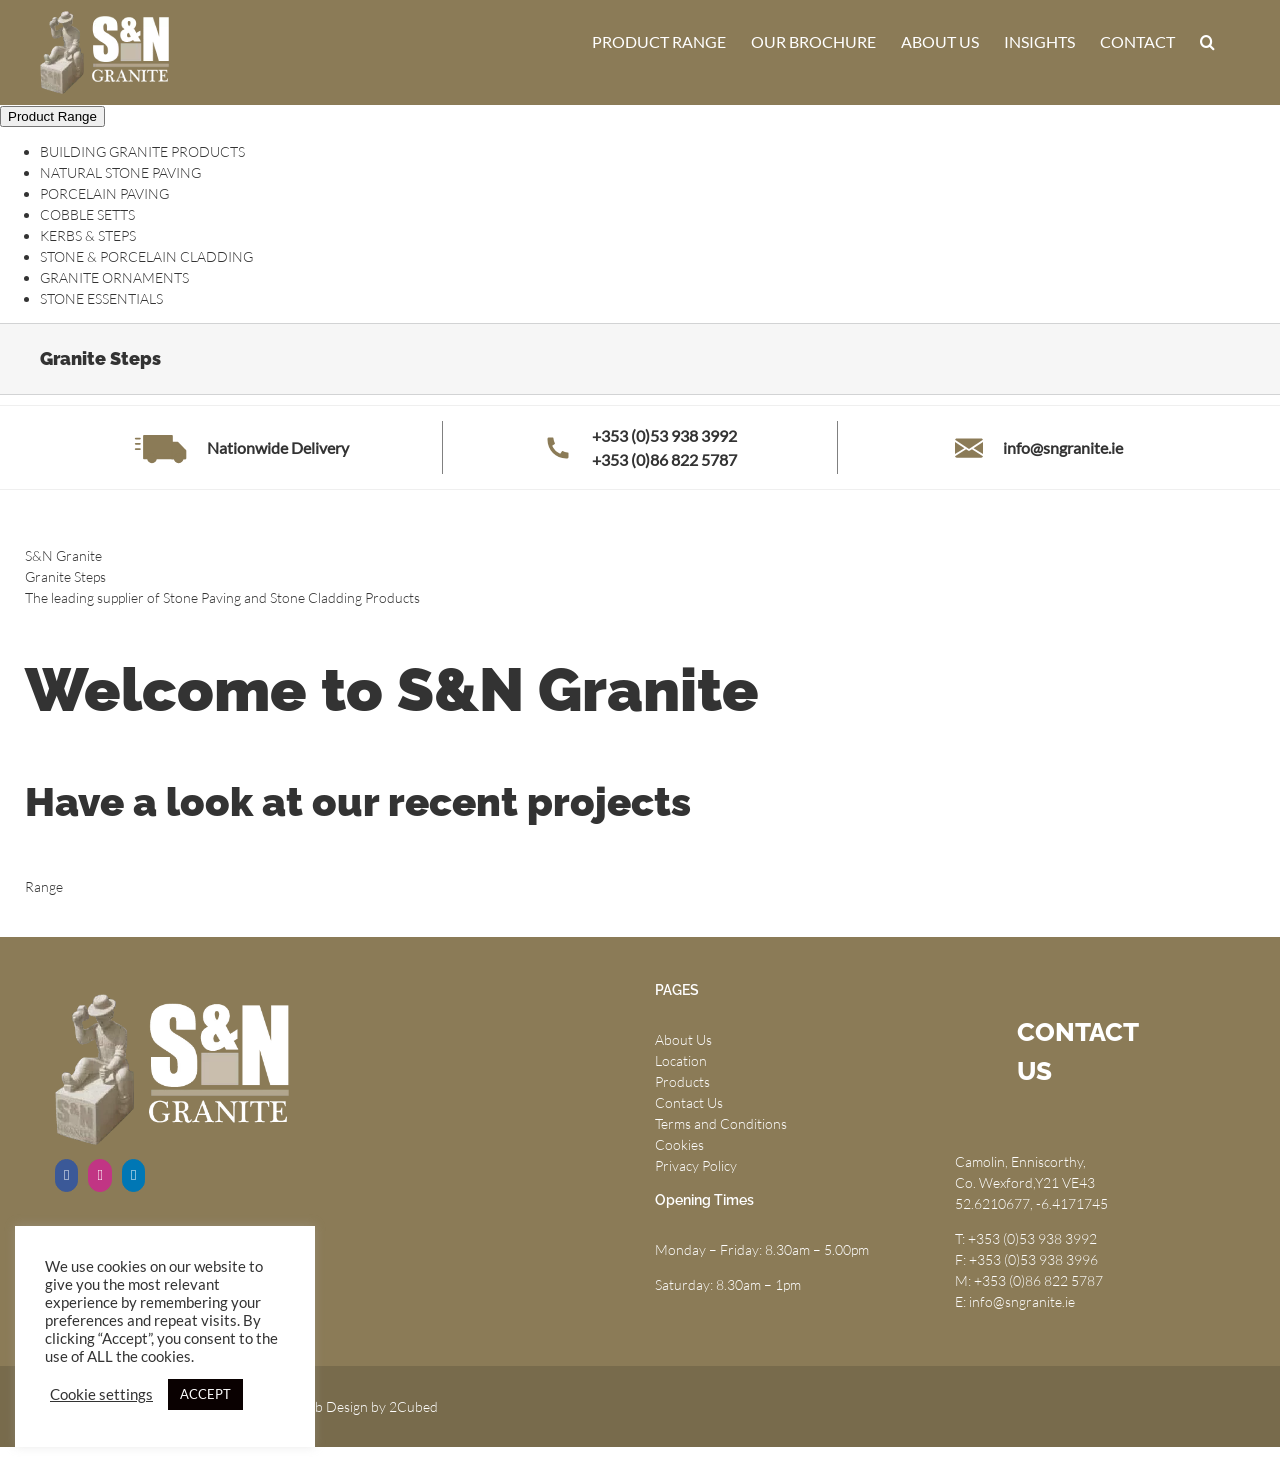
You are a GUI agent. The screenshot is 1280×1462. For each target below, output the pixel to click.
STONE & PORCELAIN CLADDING (146, 256)
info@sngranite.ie (1063, 447)
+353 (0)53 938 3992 (664, 435)
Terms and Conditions (721, 1123)
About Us (683, 1039)
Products (682, 1081)
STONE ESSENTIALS (101, 298)
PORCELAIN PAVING (104, 193)
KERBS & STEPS (88, 235)
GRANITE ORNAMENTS (114, 277)
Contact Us (689, 1102)
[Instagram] (99, 1175)
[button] (1207, 42)
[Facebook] (66, 1175)
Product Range (52, 116)
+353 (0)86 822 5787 (664, 459)
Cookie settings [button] (101, 1394)
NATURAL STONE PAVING (120, 172)
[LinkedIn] (133, 1175)
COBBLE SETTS (87, 214)
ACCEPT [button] (205, 1394)
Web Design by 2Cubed (366, 1406)
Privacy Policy (696, 1165)
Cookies (679, 1144)
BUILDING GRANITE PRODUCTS (142, 151)
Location (681, 1060)
